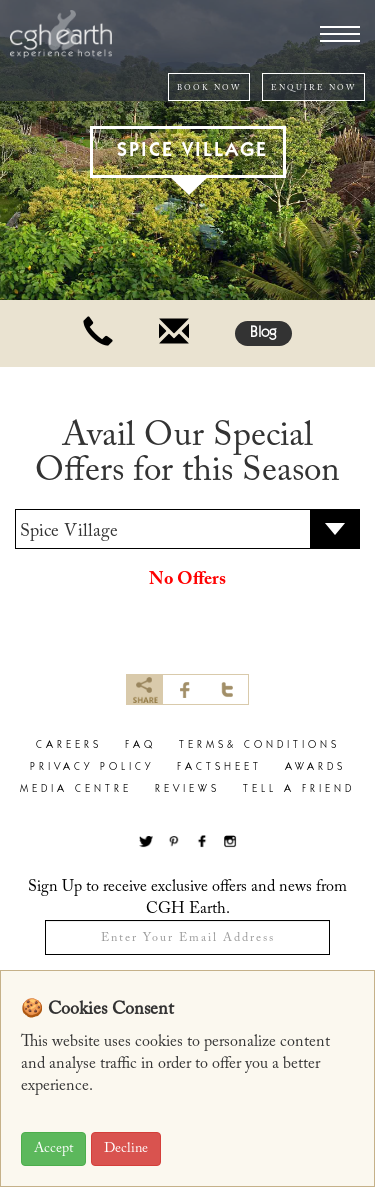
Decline (126, 1149)
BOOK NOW (209, 88)
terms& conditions (259, 745)
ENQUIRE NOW (313, 88)
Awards (315, 767)
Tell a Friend (299, 789)
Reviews (187, 789)
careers (69, 745)
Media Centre (76, 789)
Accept (53, 1149)
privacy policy (92, 767)
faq (140, 745)
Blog (263, 333)
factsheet (219, 767)
